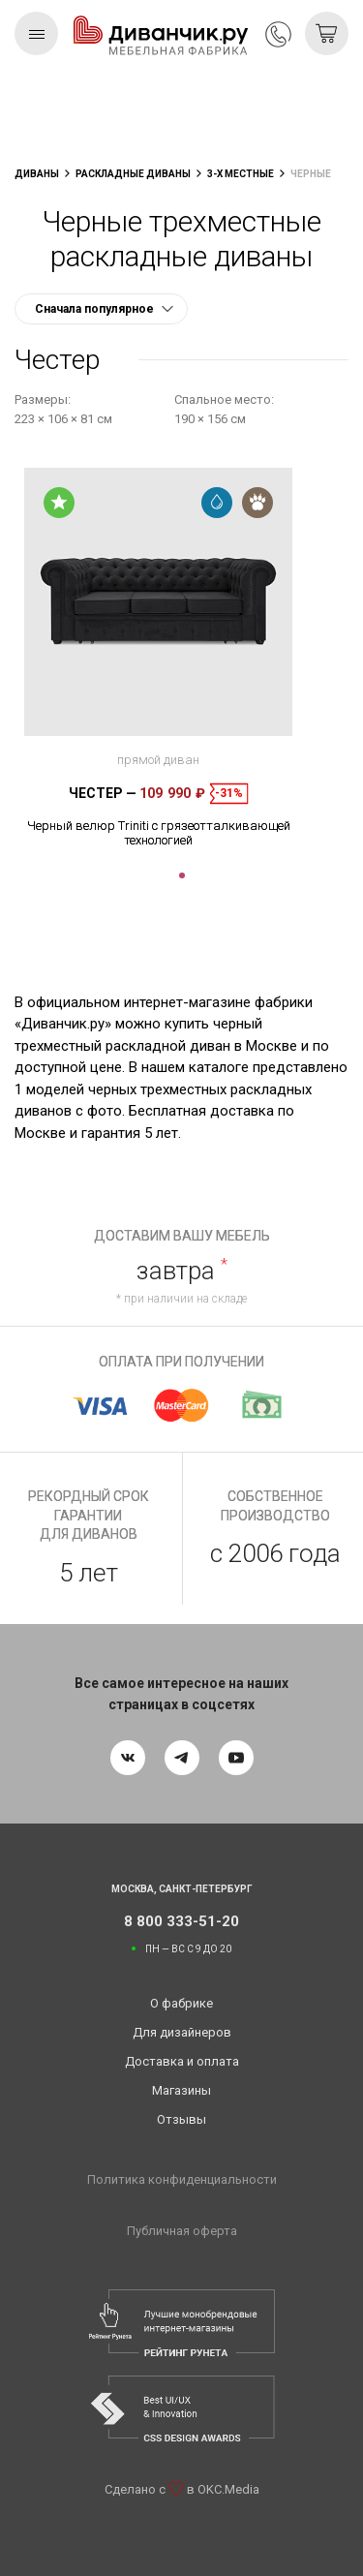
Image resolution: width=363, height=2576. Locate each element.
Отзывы (181, 2119)
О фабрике (181, 2003)
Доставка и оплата (182, 2061)
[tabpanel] (158, 658)
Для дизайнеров (182, 2032)
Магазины (181, 2090)
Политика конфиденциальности (182, 2179)
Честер (102, 793)
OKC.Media (228, 2489)
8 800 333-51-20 (278, 34)
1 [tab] (182, 875)
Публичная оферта (182, 2230)
